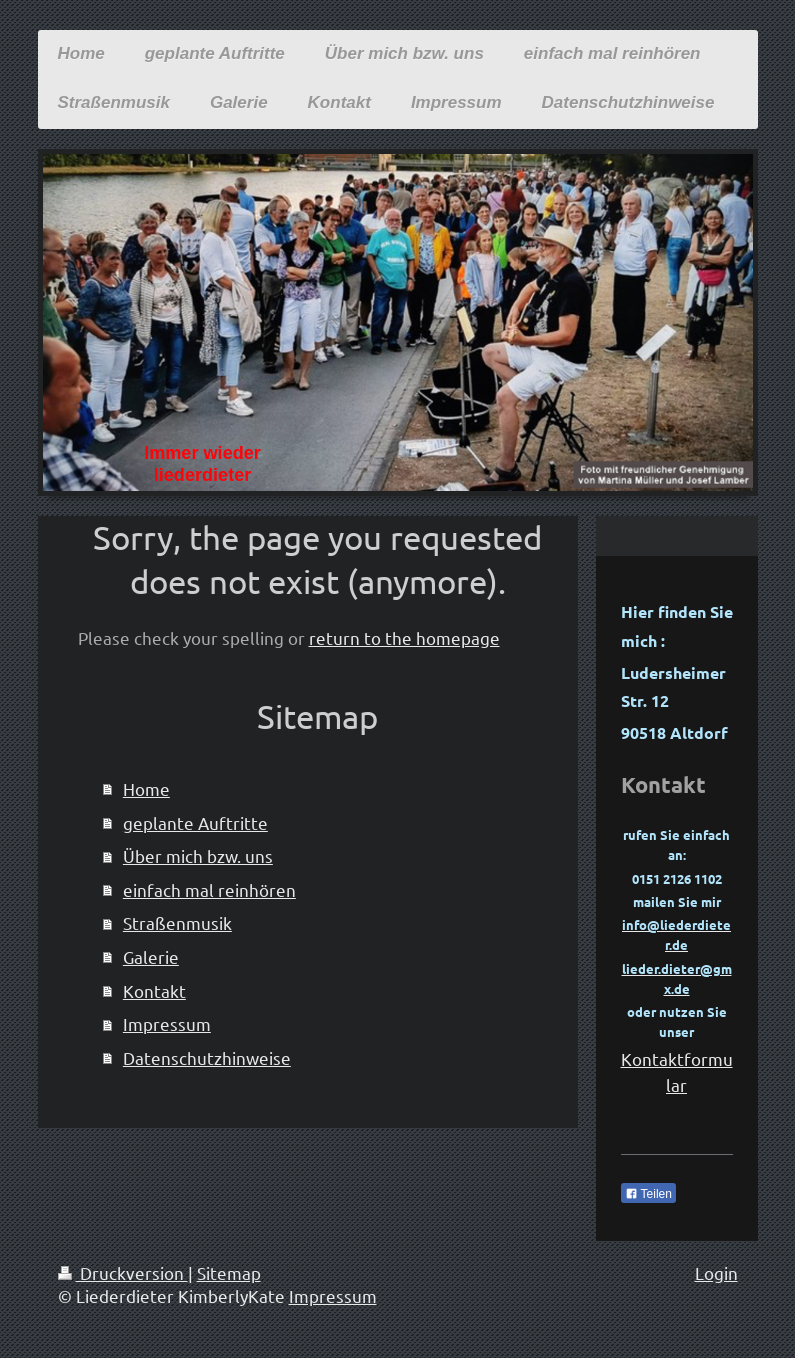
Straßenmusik (177, 922)
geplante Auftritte (195, 822)
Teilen (648, 1194)
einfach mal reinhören (209, 889)
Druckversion (123, 1272)
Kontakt (154, 990)
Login (716, 1272)
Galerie (151, 956)
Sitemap (229, 1272)
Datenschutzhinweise (207, 1057)
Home (146, 788)
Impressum (167, 1023)
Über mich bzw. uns (198, 855)
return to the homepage (404, 637)
